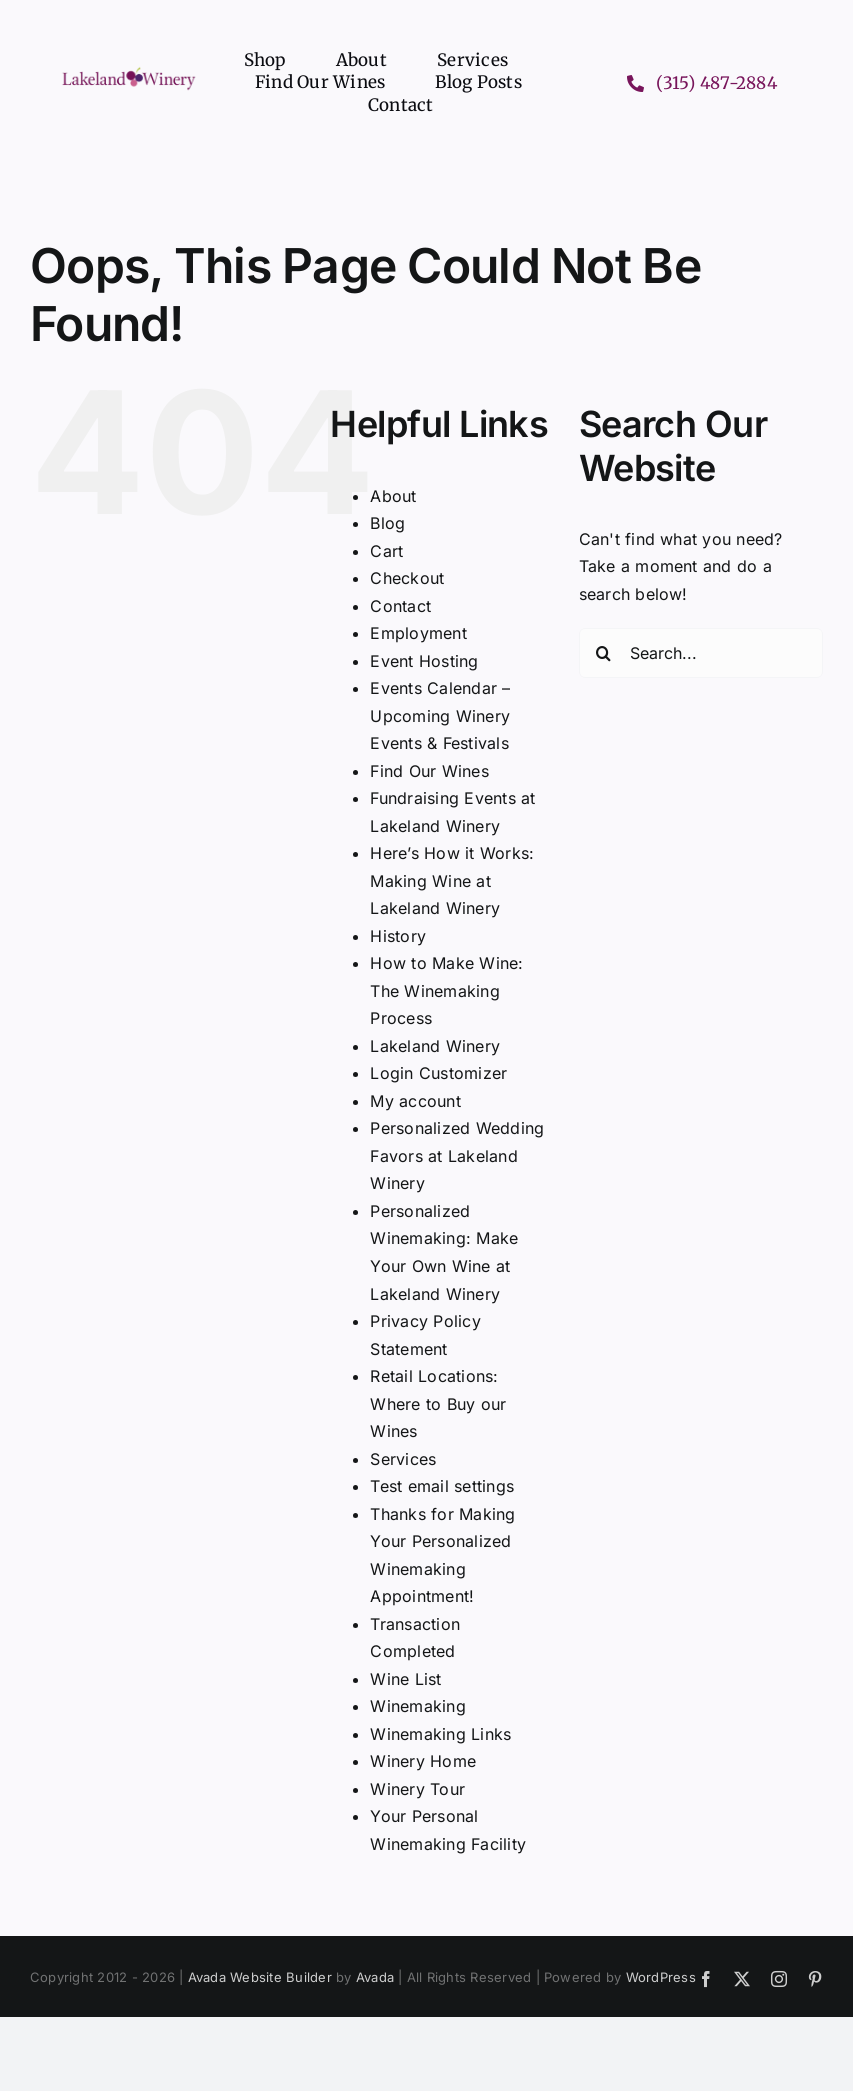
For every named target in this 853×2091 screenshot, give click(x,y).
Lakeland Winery (435, 1046)
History (398, 936)
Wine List (405, 1679)
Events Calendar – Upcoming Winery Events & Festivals (440, 715)
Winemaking (417, 1706)
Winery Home (423, 1761)
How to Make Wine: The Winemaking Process (446, 990)
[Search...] (701, 653)
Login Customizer (438, 1073)
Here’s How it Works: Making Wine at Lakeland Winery (452, 880)
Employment (418, 633)
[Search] (604, 653)
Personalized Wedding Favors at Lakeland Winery (457, 1155)
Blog (387, 523)
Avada (375, 1977)
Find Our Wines (429, 771)
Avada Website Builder (260, 1977)
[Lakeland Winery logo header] (129, 72)
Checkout (407, 578)
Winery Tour (417, 1789)
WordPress (661, 1977)
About (393, 496)
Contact (400, 606)
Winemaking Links (440, 1734)
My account (415, 1101)
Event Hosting (424, 661)
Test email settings (442, 1486)
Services (403, 1459)
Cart (386, 551)
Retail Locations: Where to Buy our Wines (438, 1403)
